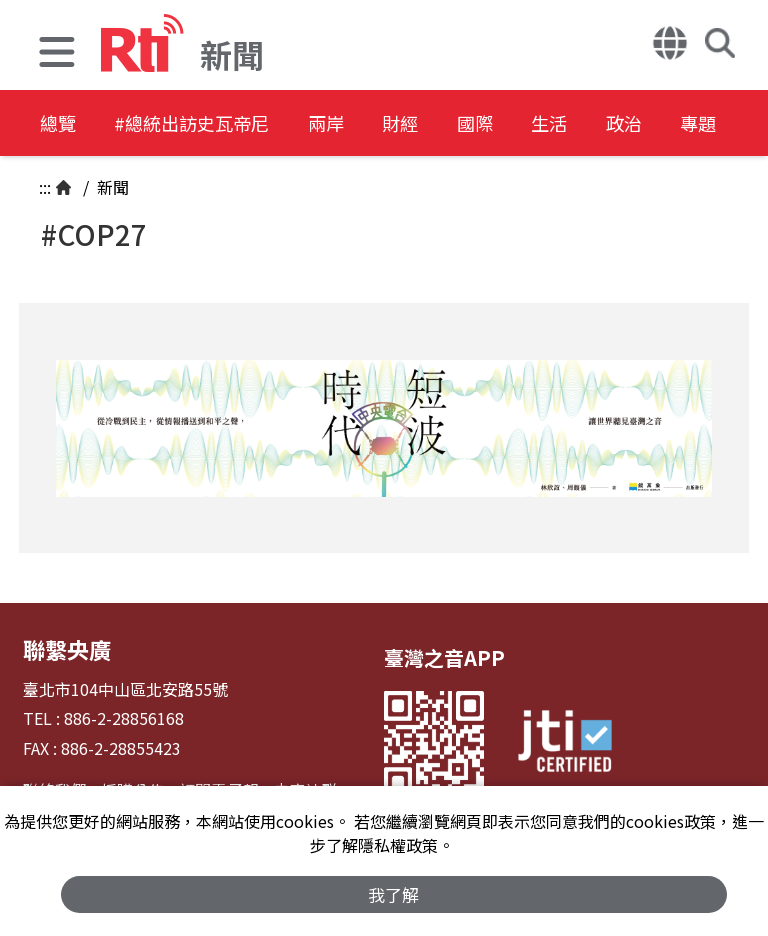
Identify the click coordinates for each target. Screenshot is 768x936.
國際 (552, 124)
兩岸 (372, 124)
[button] (57, 54)
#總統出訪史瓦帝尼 (216, 124)
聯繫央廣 (63, 647)
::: (45, 187)
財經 (462, 124)
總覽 (60, 124)
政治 (732, 124)
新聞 (111, 187)
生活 (642, 124)
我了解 (394, 892)
